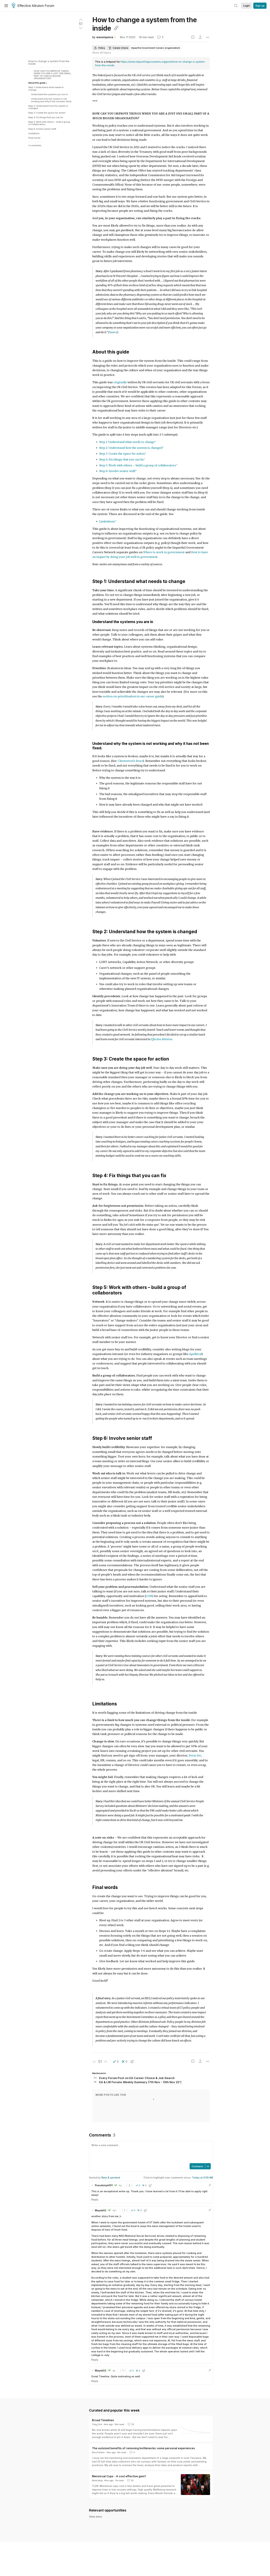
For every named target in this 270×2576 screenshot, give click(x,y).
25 (130, 2424)
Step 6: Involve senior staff (117, 471)
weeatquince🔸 (106, 37)
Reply (94, 2199)
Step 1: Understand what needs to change (127, 442)
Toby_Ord (97, 2424)
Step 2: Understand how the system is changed (130, 447)
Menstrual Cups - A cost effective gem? (119, 2476)
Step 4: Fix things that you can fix (121, 459)
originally (120, 382)
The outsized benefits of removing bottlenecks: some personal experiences (143, 2448)
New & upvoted (110, 2177)
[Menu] (6, 6)
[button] (116, 2061)
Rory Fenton (98, 2452)
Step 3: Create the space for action (122, 453)
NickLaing (97, 2480)
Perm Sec (195, 1755)
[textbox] (150, 2151)
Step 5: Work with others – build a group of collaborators (137, 465)
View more (95, 2520)
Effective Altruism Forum (33, 6)
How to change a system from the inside (48, 62)
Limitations (107, 521)
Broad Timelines (103, 2420)
